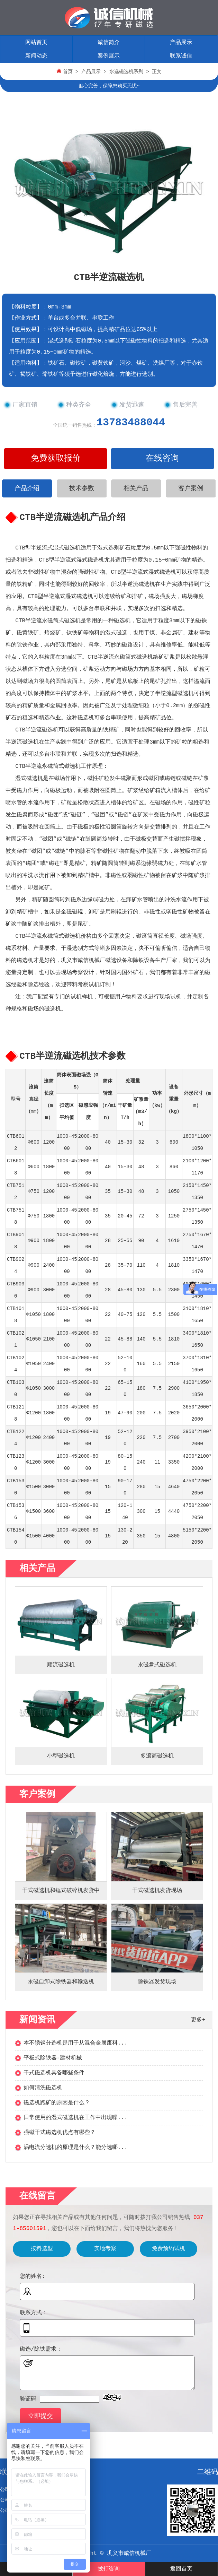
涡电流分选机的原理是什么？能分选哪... (76, 2147)
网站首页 (36, 43)
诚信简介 (109, 43)
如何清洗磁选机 (43, 2088)
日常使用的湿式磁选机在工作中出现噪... (76, 2118)
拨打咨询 (109, 2569)
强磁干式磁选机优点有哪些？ (60, 2133)
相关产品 (136, 488)
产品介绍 (27, 488)
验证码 (28, 2399)
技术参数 (81, 488)
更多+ (198, 2020)
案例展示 (109, 56)
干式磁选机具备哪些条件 (54, 2073)
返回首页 (181, 2569)
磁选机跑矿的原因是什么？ (57, 2103)
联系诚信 (181, 56)
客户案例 (190, 488)
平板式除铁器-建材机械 (53, 2058)
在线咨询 (162, 458)
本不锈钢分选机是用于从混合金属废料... (76, 2043)
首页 (68, 72)
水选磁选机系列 (126, 72)
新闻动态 (36, 56)
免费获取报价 (56, 458)
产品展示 (181, 43)
